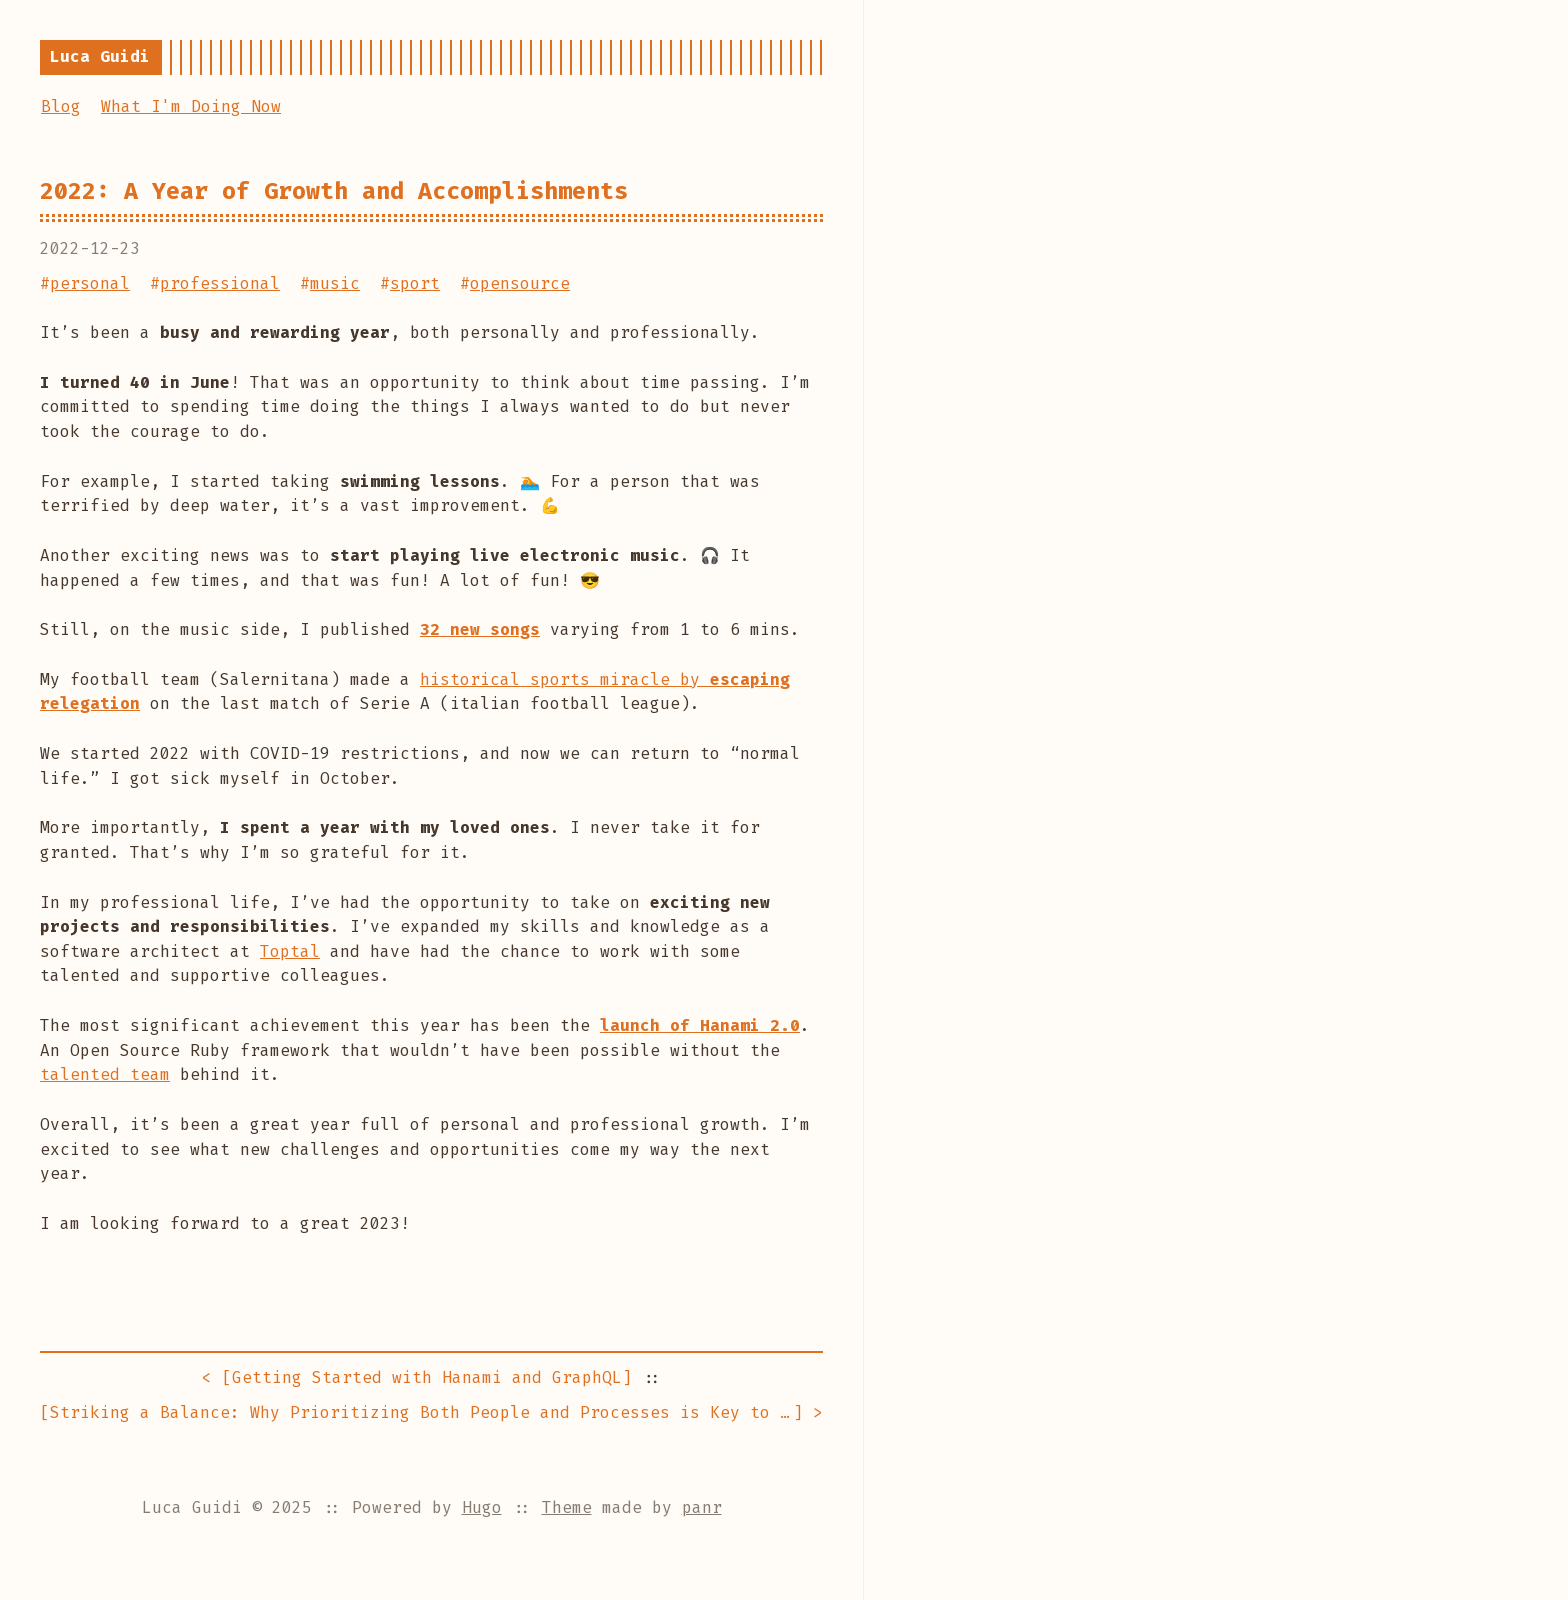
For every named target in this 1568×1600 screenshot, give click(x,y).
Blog (61, 106)
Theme (567, 1507)
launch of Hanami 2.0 (700, 1025)
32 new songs (480, 629)
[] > (431, 1413)
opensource (520, 283)
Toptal (290, 951)
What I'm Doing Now (191, 106)
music (335, 283)
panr (702, 1507)
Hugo (482, 1507)
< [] (417, 1378)
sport (415, 283)
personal (90, 283)
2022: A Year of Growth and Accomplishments (334, 191)
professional (220, 283)
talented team (105, 1074)
